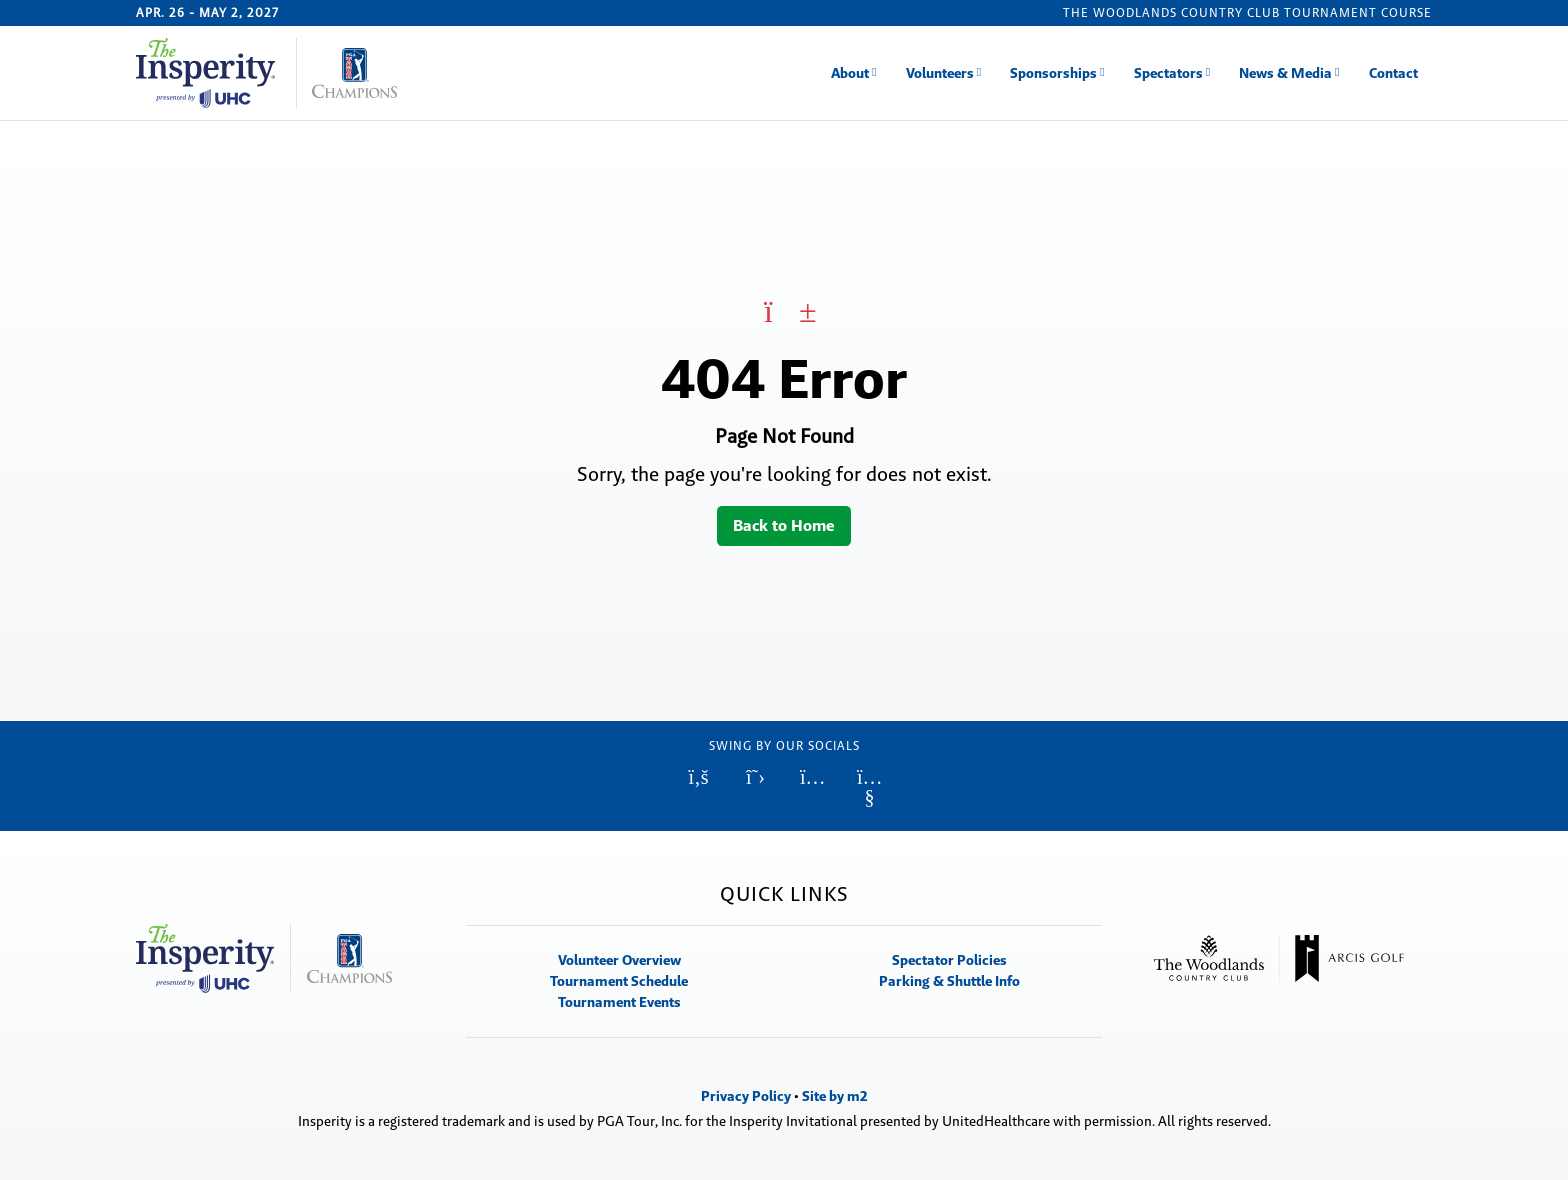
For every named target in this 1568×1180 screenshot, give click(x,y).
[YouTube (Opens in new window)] (869, 787)
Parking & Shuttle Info (949, 981)
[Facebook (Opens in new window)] (698, 777)
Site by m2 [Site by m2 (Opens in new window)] (835, 1096)
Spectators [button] (1168, 73)
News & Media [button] (1285, 73)
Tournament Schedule (619, 981)
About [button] (850, 73)
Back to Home (784, 525)
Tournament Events (619, 1002)
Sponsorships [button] (1053, 73)
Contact (1393, 73)
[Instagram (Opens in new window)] (812, 777)
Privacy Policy (746, 1096)
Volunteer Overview (619, 960)
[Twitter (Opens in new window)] (755, 777)
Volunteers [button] (940, 73)
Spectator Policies (949, 960)
